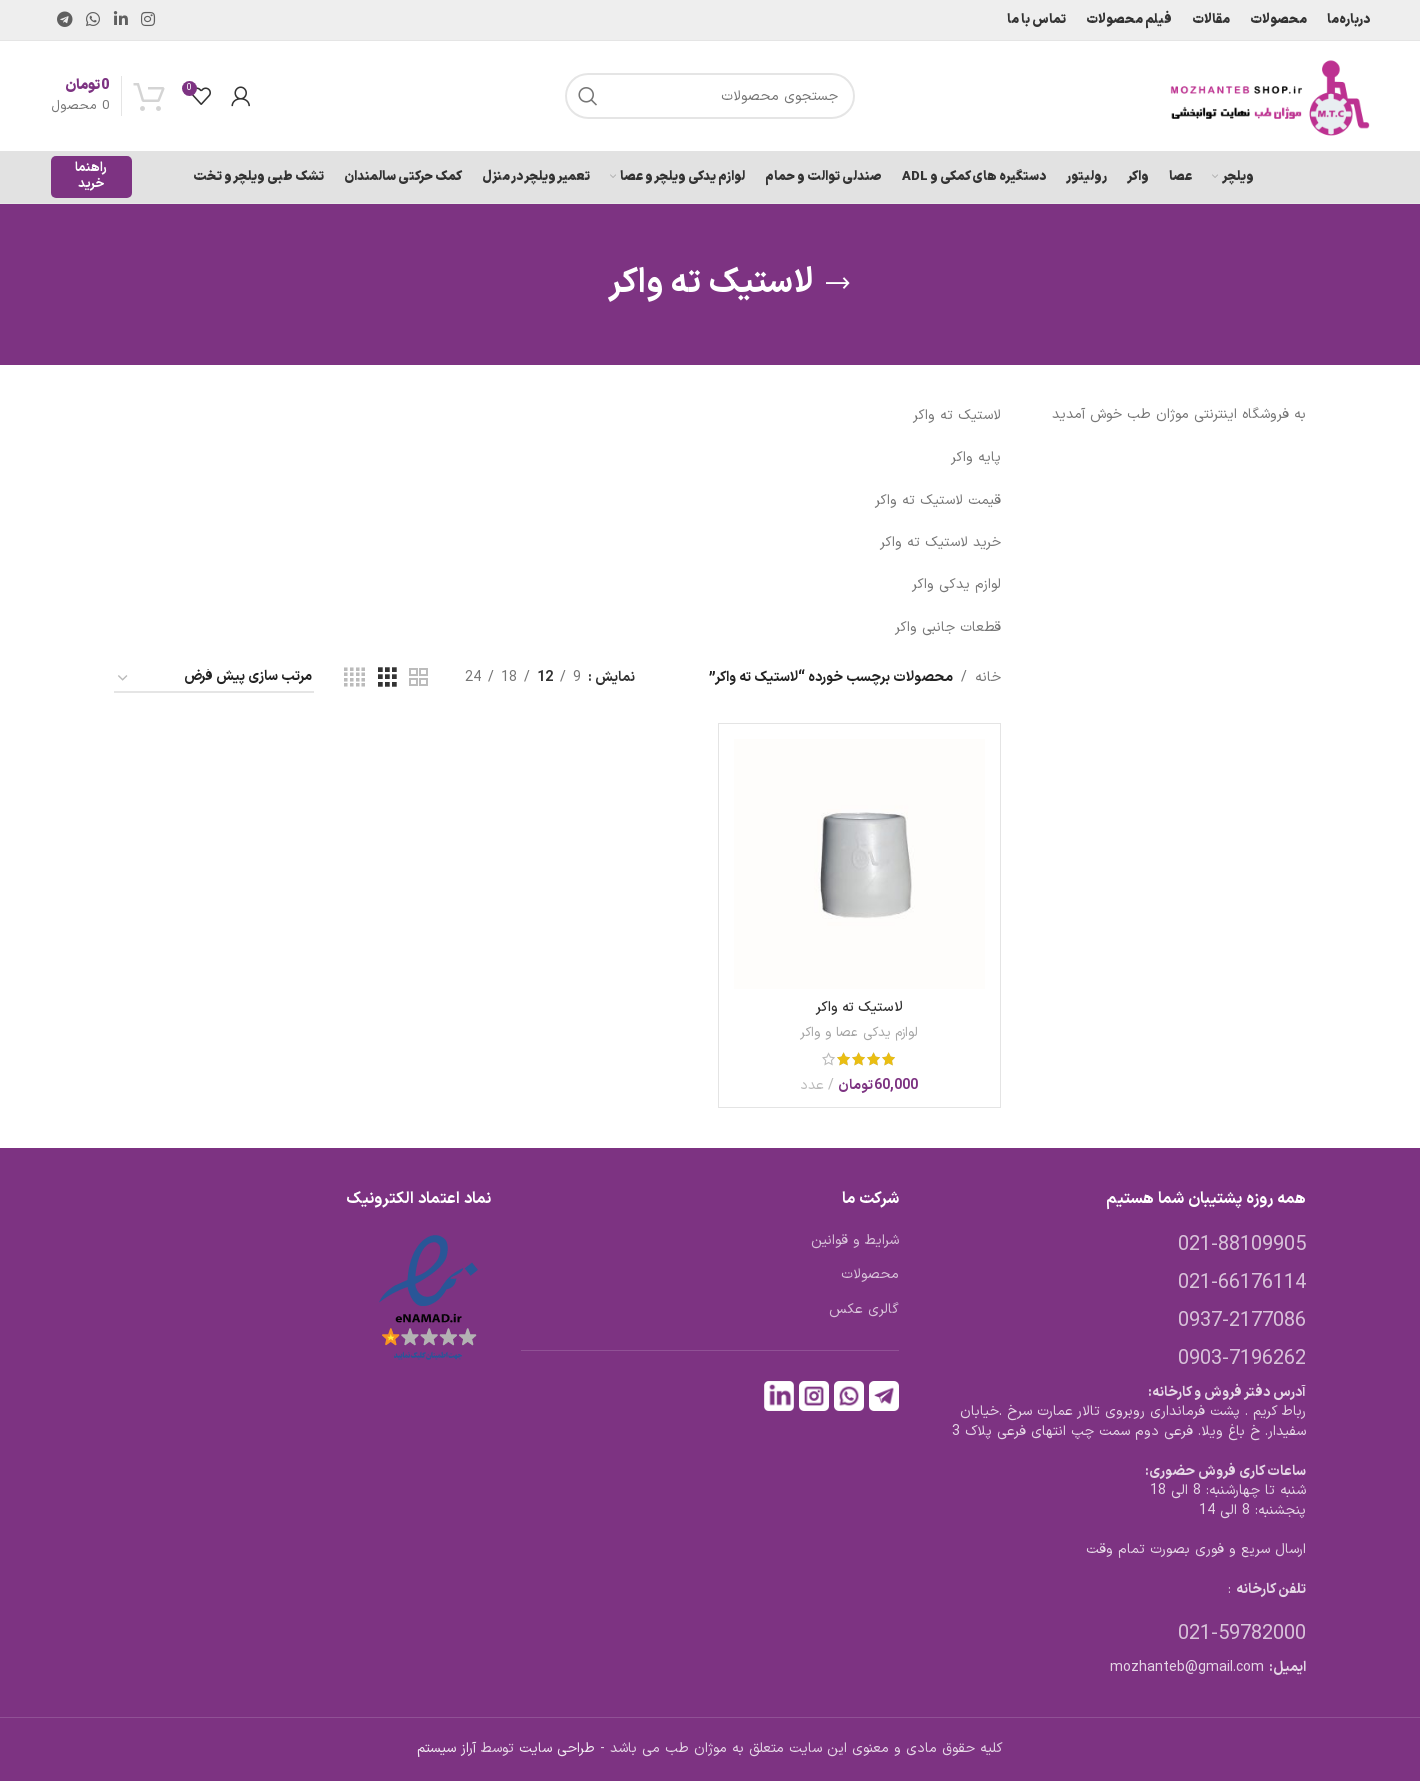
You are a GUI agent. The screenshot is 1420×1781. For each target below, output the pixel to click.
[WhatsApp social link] (93, 20)
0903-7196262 (1242, 1359)
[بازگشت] (838, 284)
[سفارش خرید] (214, 678)
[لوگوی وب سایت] (1270, 95)
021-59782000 (1242, 1634)
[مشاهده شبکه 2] (418, 678)
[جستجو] (710, 96)
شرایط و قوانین (855, 1241)
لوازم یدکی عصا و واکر (859, 1033)
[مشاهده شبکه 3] (387, 678)
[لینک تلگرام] (65, 20)
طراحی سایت (557, 1748)
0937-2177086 (1242, 1321)
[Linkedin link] (120, 20)
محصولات (870, 1275)
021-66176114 (1242, 1283)
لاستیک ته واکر (859, 1007)
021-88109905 (1242, 1245)
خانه (988, 677)
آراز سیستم (446, 1748)
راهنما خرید (91, 176)
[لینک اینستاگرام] (147, 20)
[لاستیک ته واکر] (859, 864)
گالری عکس (864, 1310)
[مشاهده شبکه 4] (354, 678)
